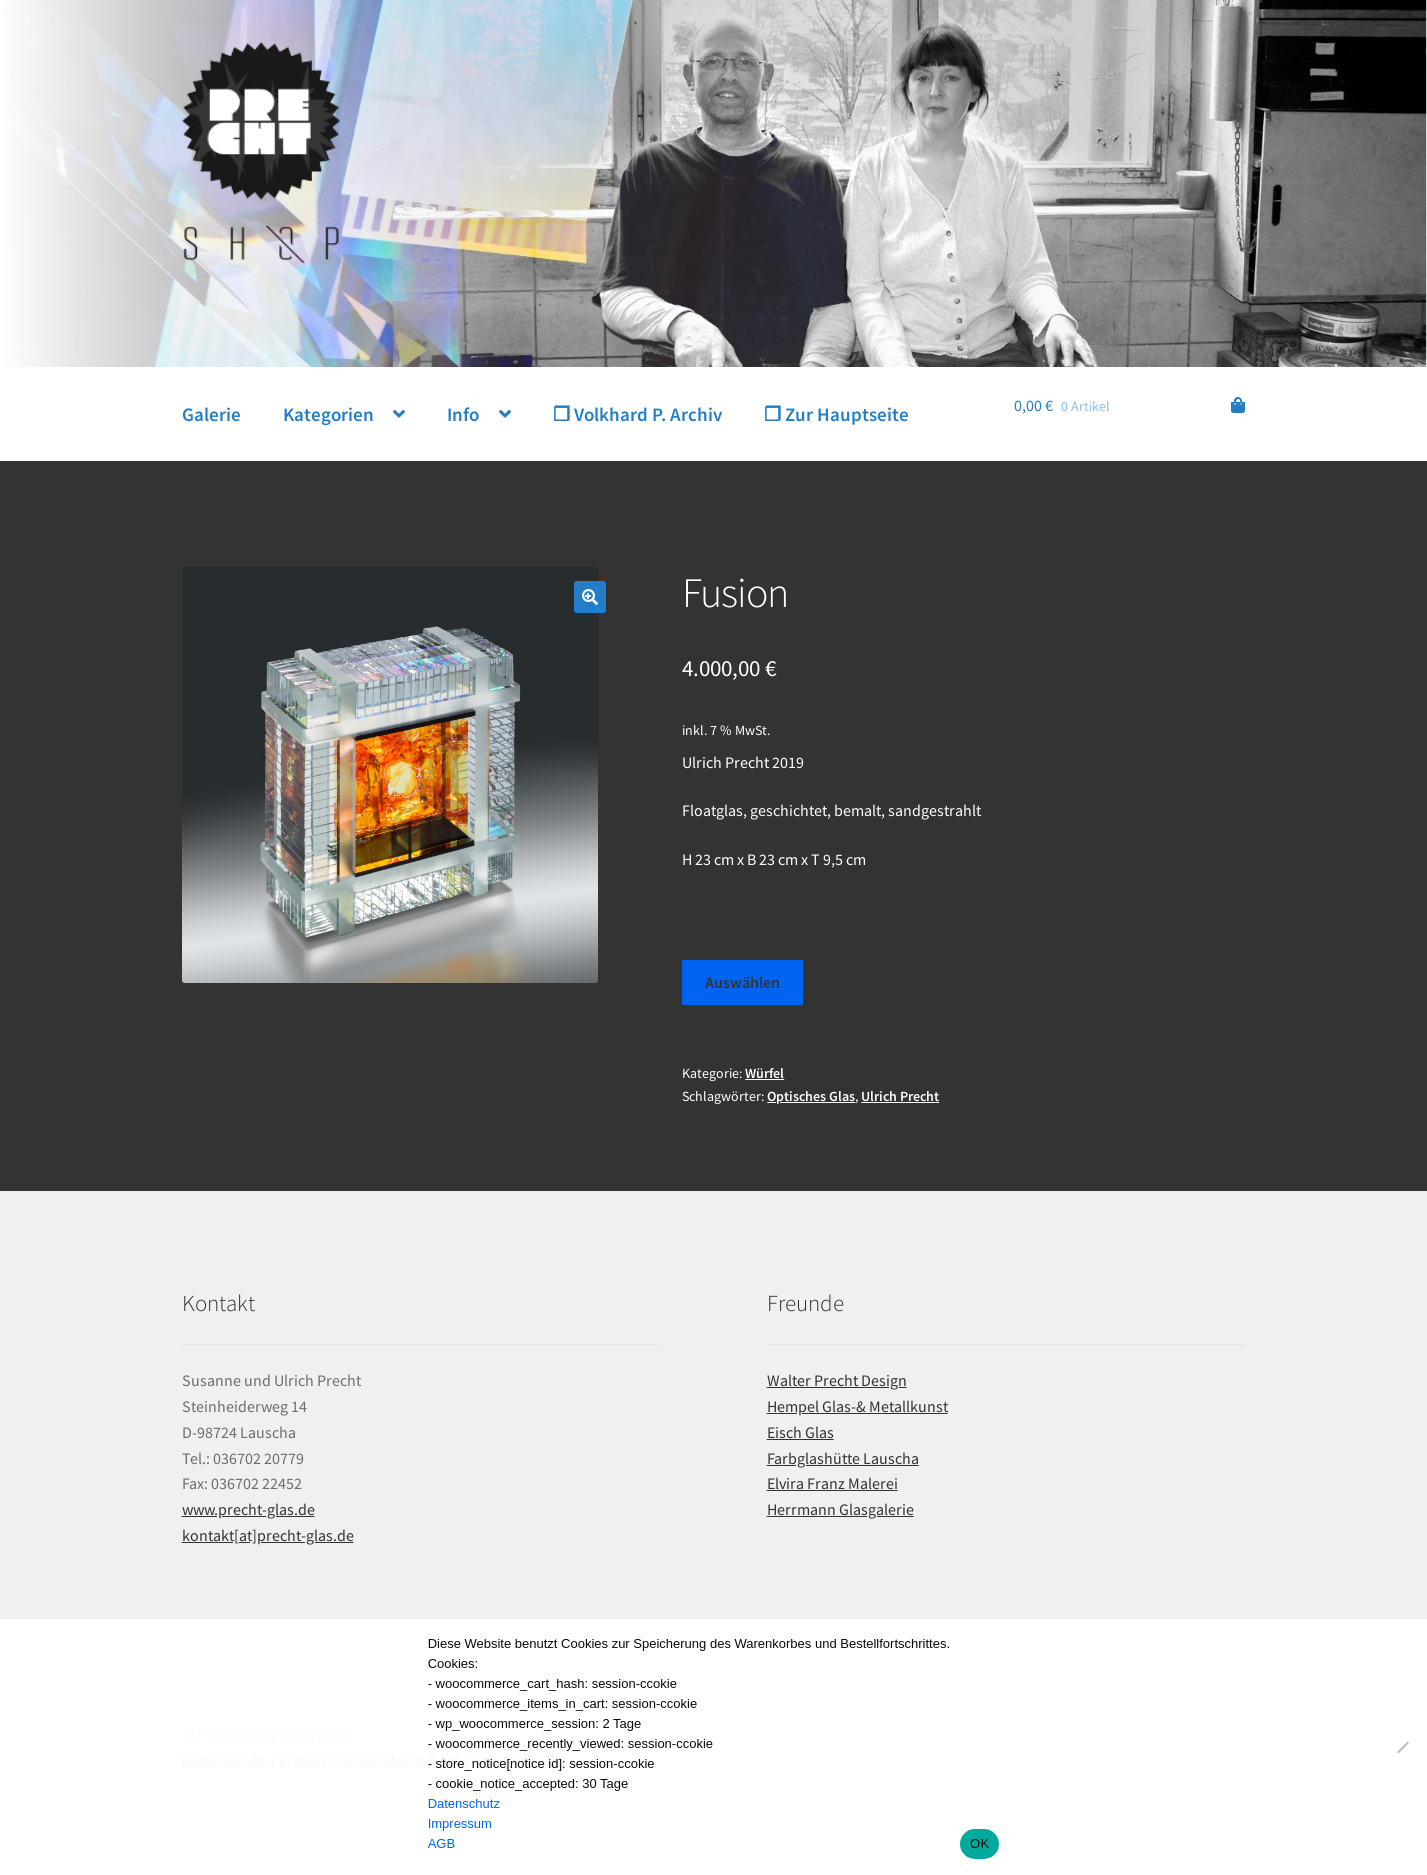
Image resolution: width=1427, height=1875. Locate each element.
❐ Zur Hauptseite (836, 414)
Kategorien (328, 414)
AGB (441, 1843)
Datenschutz (464, 1803)
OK (979, 1843)
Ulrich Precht (900, 1096)
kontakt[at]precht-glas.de (268, 1535)
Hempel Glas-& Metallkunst (857, 1406)
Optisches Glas (811, 1096)
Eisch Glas (800, 1432)
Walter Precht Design (837, 1380)
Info (463, 414)
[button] (590, 597)
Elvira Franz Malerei (832, 1483)
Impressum (460, 1823)
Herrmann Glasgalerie (840, 1509)
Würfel (764, 1073)
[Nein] (1402, 1747)
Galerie (211, 414)
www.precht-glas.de (248, 1509)
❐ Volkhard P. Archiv (637, 414)
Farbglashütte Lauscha (843, 1458)
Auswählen (742, 982)
